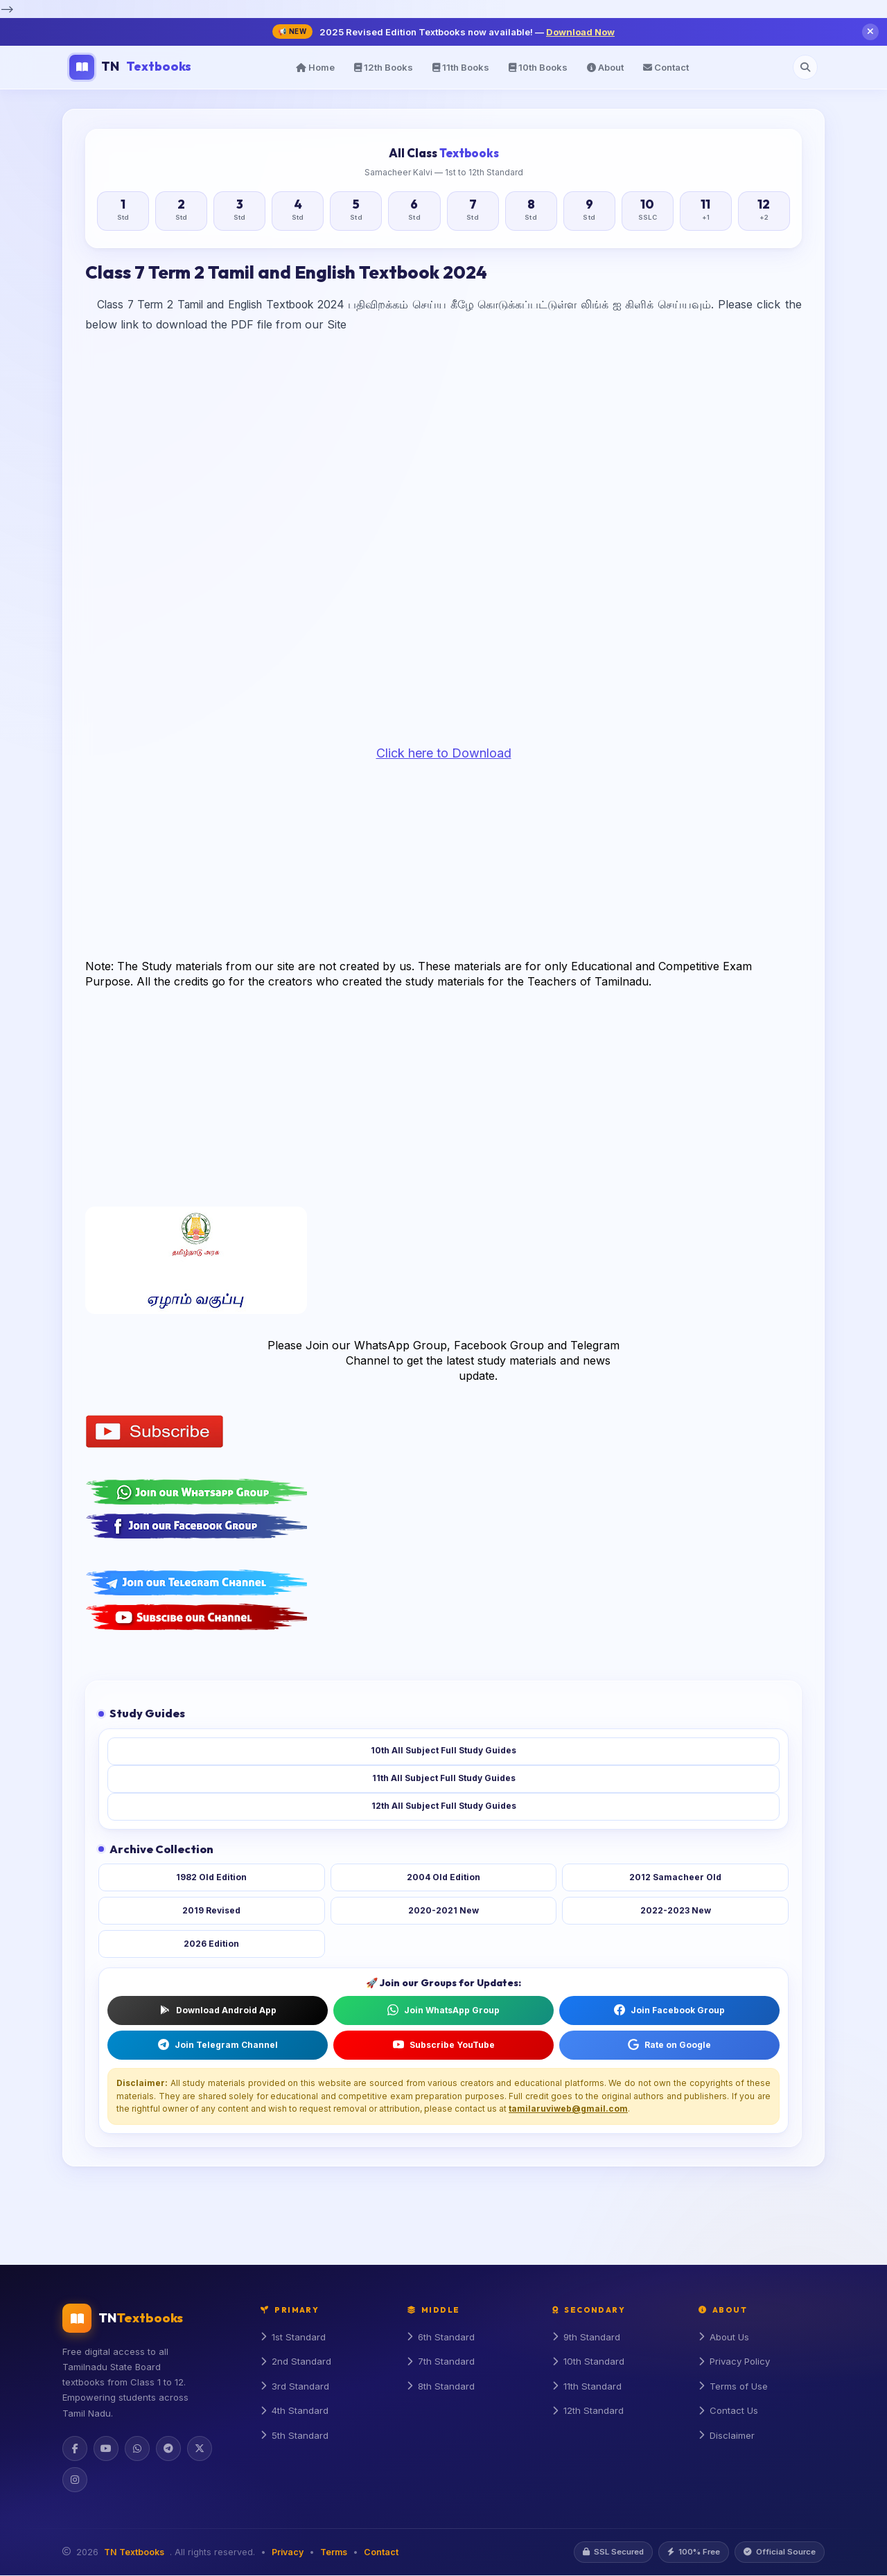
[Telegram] (168, 2448)
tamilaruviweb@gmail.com (568, 2108)
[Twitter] (199, 2448)
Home (315, 67)
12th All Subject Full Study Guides (443, 1806)
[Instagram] (74, 2479)
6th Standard (441, 2337)
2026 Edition (211, 1943)
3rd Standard (295, 2387)
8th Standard (441, 2387)
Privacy (288, 2553)
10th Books (538, 67)
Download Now (580, 31)
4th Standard (294, 2411)
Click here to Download (443, 753)
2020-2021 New (443, 1910)
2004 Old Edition (443, 1877)
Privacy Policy (736, 2362)
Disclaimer (727, 2436)
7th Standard (441, 2362)
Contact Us (729, 2411)
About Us (724, 2337)
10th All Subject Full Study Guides (443, 1751)
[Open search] (805, 67)
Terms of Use (734, 2387)
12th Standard (588, 2411)
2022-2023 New (675, 1910)
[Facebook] (74, 2448)
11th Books (460, 67)
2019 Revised (211, 1910)
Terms (333, 2553)
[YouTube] (106, 2448)
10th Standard (588, 2362)
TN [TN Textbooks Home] (130, 67)
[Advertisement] (443, 451)
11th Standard (587, 2387)
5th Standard (294, 2436)
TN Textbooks (134, 2553)
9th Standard (586, 2337)
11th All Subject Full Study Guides (444, 1778)
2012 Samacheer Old (675, 1877)
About (605, 67)
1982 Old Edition (211, 1877)
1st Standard (293, 2337)
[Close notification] (870, 32)
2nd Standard (296, 2362)
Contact (666, 67)
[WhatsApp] (137, 2448)
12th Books (383, 67)
